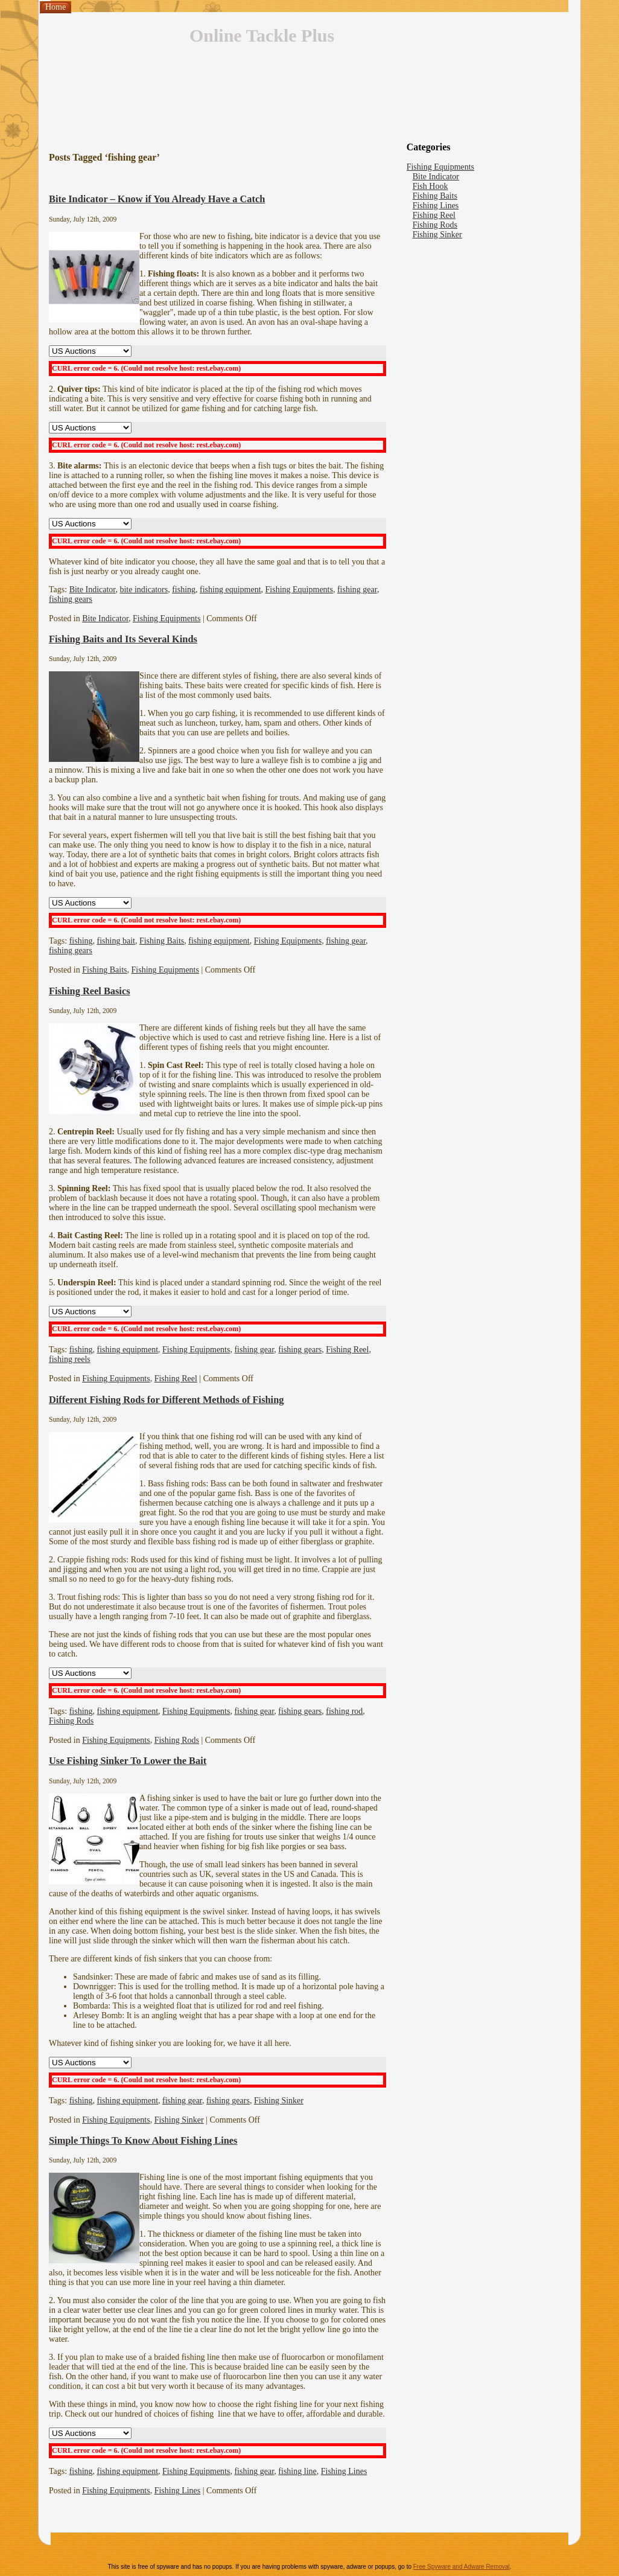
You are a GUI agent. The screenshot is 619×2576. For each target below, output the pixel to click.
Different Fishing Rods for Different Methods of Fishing (166, 1399)
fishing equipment (230, 589)
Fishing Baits (161, 940)
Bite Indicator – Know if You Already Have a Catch (157, 199)
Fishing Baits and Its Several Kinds (123, 639)
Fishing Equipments (299, 589)
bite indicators (143, 589)
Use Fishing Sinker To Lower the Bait (127, 1760)
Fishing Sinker (278, 2100)
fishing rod (344, 1711)
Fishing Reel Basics (89, 991)
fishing (183, 589)
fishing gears (70, 599)
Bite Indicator (92, 589)
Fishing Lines (344, 2471)
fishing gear (357, 589)
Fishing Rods (71, 1720)
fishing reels (69, 1359)
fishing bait (116, 940)
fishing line (297, 2471)
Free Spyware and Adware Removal (461, 2566)
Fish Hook (430, 186)
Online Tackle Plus (261, 35)
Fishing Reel (347, 1349)
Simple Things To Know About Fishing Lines (143, 2140)
